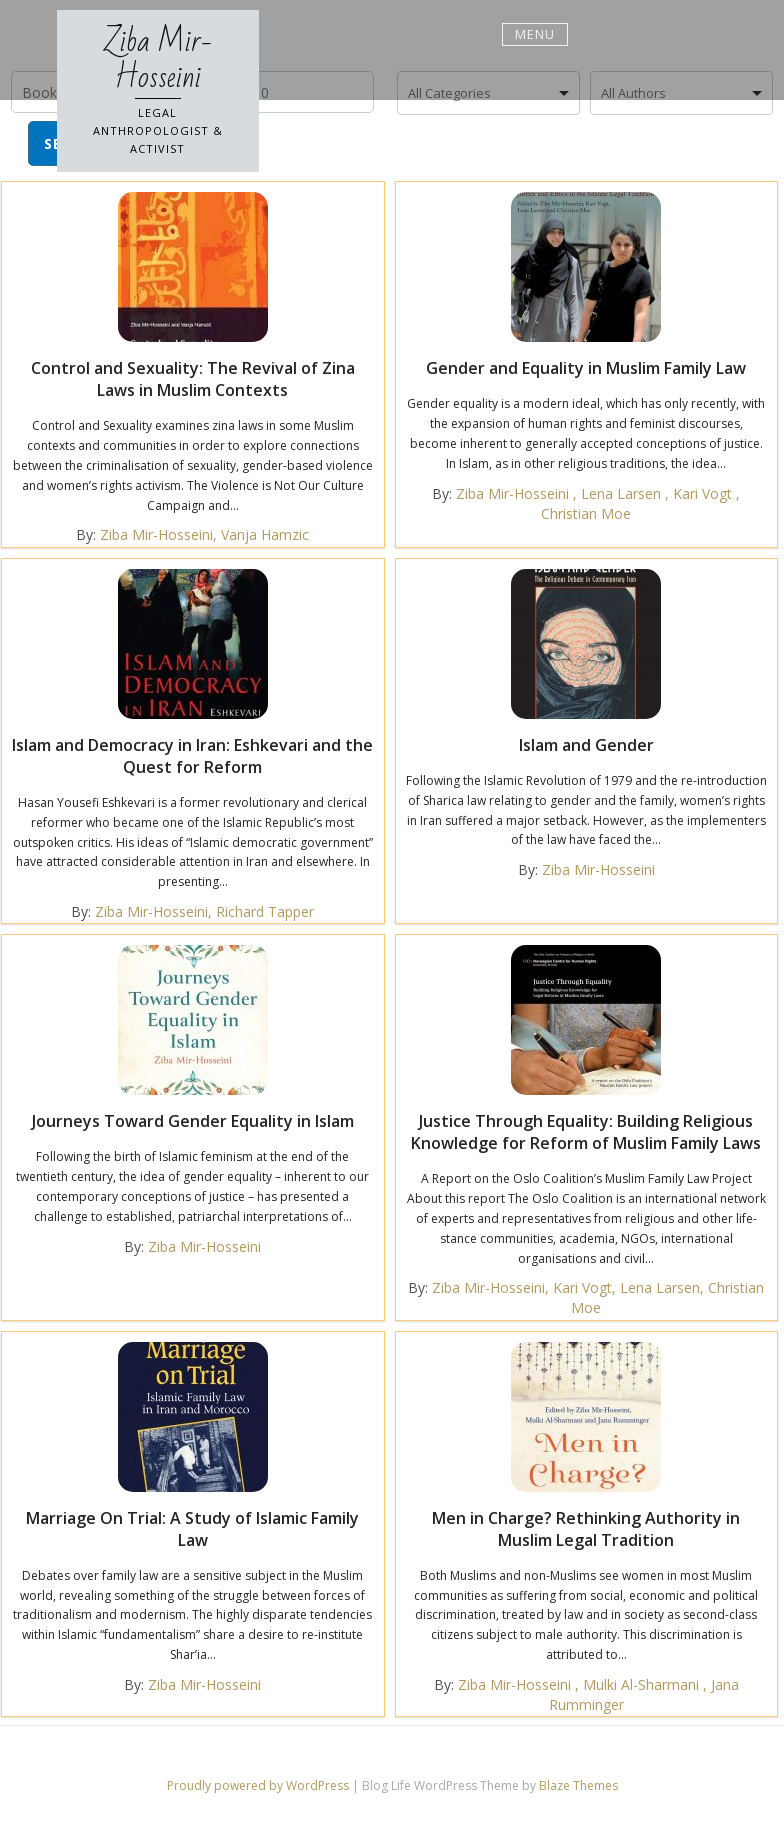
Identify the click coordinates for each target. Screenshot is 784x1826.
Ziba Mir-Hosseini (158, 59)
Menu (535, 34)
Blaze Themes (578, 1785)
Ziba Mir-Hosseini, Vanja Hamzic (204, 534)
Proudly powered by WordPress (259, 1785)
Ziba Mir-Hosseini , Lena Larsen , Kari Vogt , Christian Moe (598, 503)
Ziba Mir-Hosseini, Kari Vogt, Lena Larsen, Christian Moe (598, 1297)
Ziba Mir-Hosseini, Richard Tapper (204, 911)
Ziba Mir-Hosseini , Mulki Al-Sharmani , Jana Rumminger (598, 1694)
